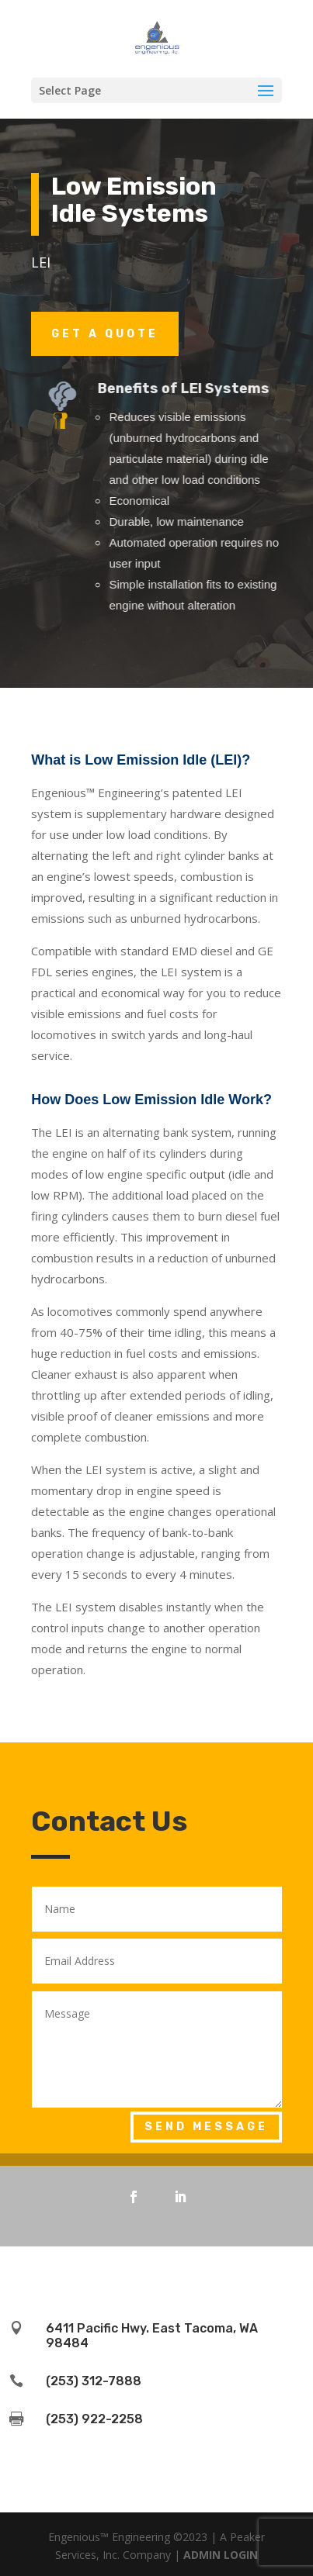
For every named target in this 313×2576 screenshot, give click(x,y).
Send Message (206, 2126)
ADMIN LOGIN (220, 2554)
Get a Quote (104, 333)
